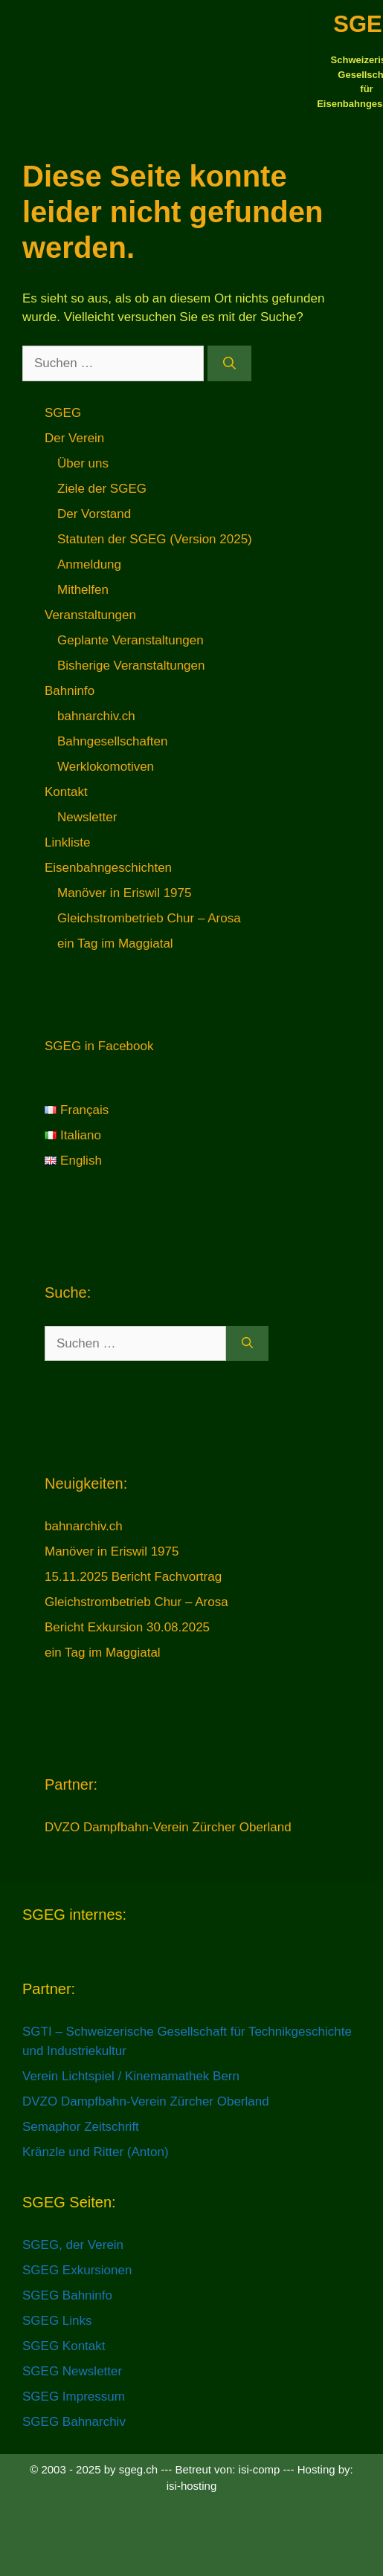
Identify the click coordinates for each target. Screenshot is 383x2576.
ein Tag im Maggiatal (115, 943)
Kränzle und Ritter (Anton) (95, 2152)
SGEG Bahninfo (67, 2295)
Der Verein (74, 438)
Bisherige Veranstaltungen (131, 665)
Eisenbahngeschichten (108, 868)
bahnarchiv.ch (96, 716)
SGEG (63, 413)
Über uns (83, 463)
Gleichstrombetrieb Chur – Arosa (149, 918)
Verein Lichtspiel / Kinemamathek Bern (130, 2076)
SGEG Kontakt (64, 2346)
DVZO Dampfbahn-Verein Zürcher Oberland (168, 1827)
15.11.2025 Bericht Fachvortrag (133, 1577)
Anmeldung (89, 564)
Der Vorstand (94, 514)
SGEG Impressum (73, 2396)
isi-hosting (192, 2485)
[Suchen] (229, 363)
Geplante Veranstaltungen (130, 640)
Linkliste (67, 842)
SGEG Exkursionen (77, 2270)
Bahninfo (69, 691)
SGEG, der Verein (72, 2245)
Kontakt (66, 792)
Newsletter (87, 817)
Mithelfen (83, 590)
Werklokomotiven (105, 767)
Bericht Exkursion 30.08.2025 (127, 1627)
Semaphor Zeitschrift (80, 2127)
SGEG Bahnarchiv (74, 2422)
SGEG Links (57, 2321)
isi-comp (259, 2469)
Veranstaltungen (90, 615)
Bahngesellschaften (112, 741)
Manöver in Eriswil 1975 (124, 893)
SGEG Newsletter (72, 2371)
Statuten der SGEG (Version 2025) (154, 539)
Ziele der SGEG (102, 489)
